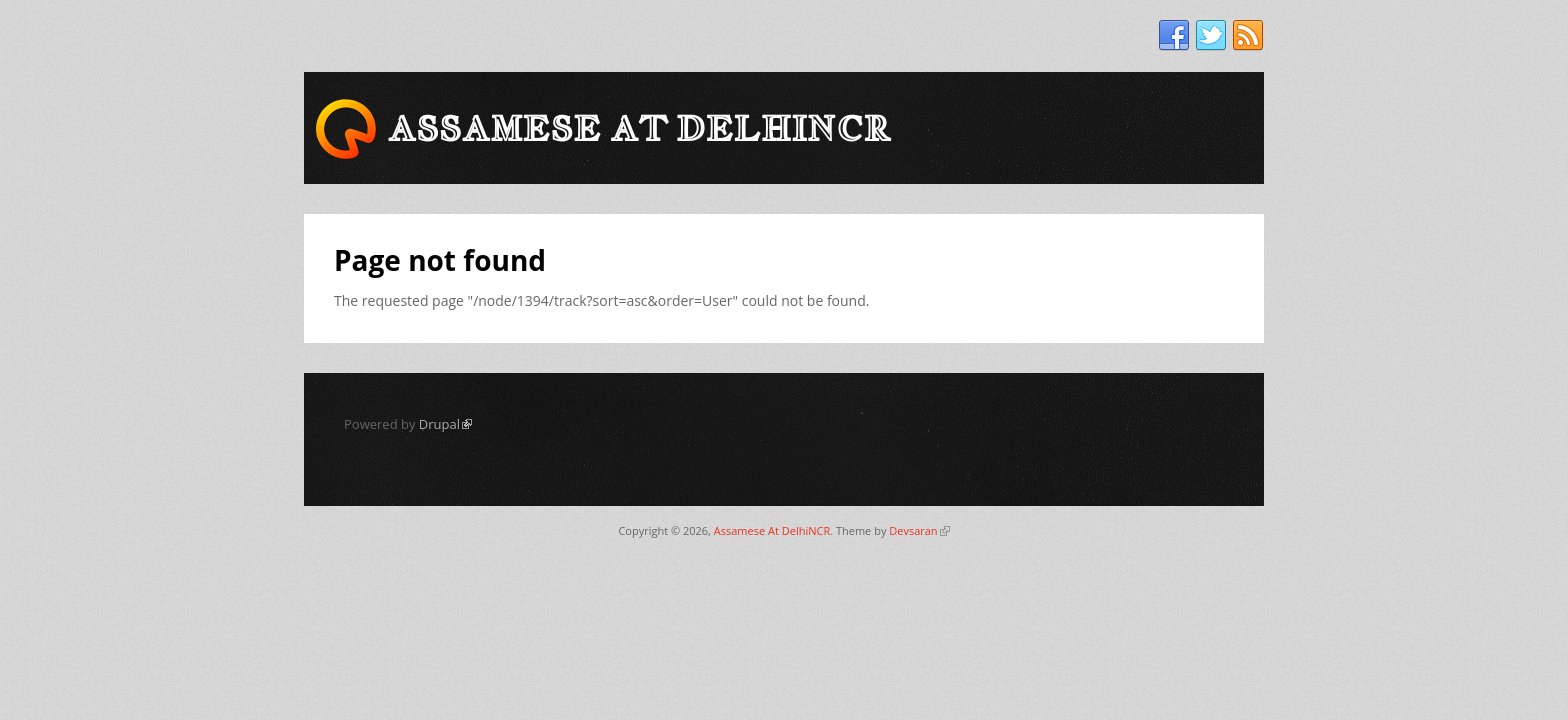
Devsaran (919, 530)
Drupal (445, 424)
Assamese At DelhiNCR (772, 530)
